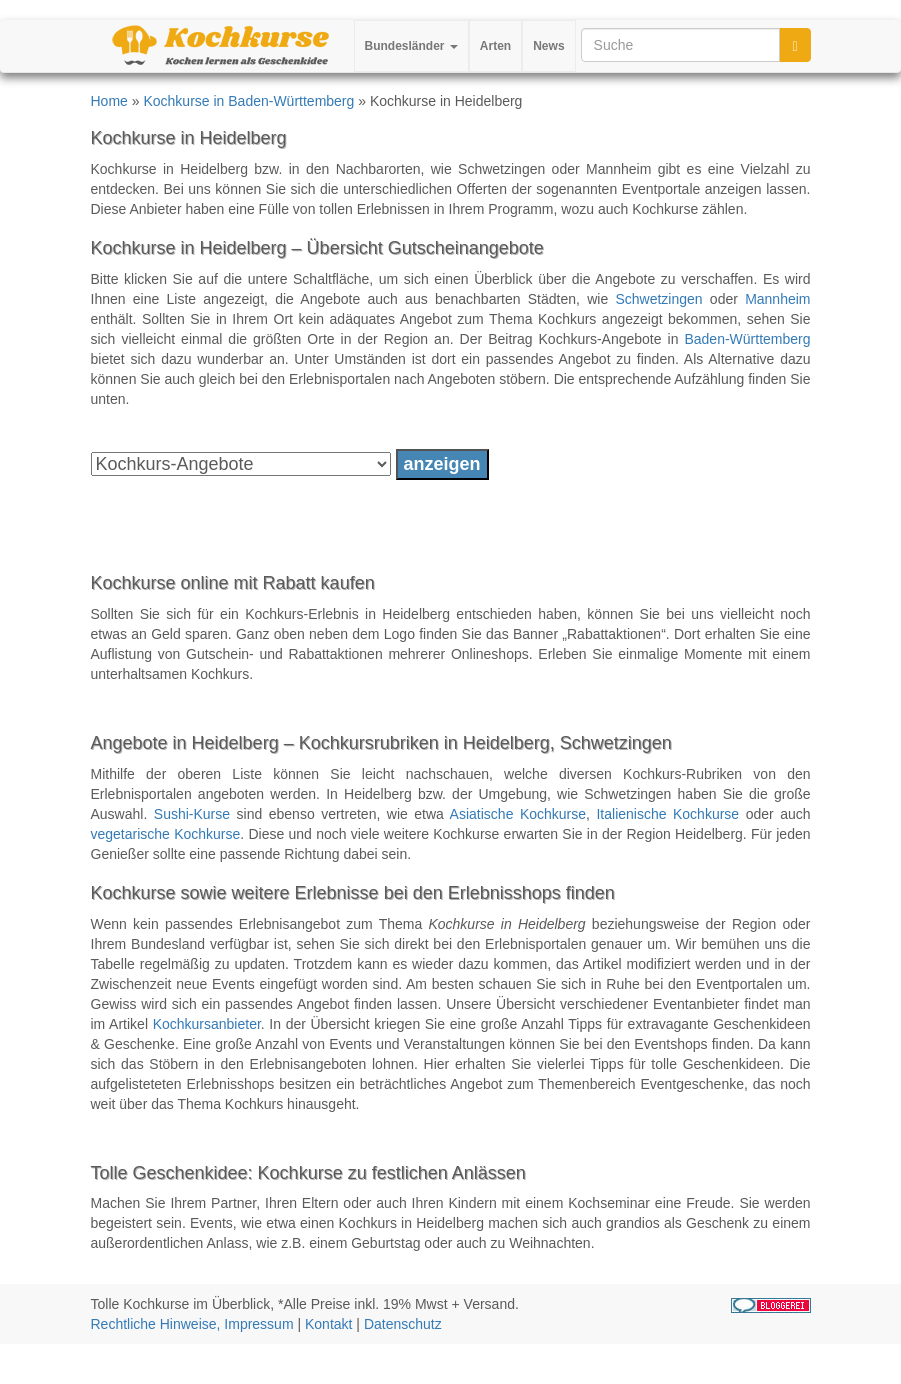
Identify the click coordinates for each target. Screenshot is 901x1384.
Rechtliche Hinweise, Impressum (192, 1324)
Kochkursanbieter (207, 1024)
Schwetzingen (658, 299)
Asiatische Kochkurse (518, 814)
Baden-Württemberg (747, 339)
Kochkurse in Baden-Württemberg (248, 101)
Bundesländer (411, 46)
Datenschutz (403, 1324)
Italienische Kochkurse (667, 814)
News (548, 46)
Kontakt (328, 1324)
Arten (495, 46)
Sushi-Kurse (192, 814)
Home (109, 101)
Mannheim (777, 299)
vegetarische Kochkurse (166, 834)
